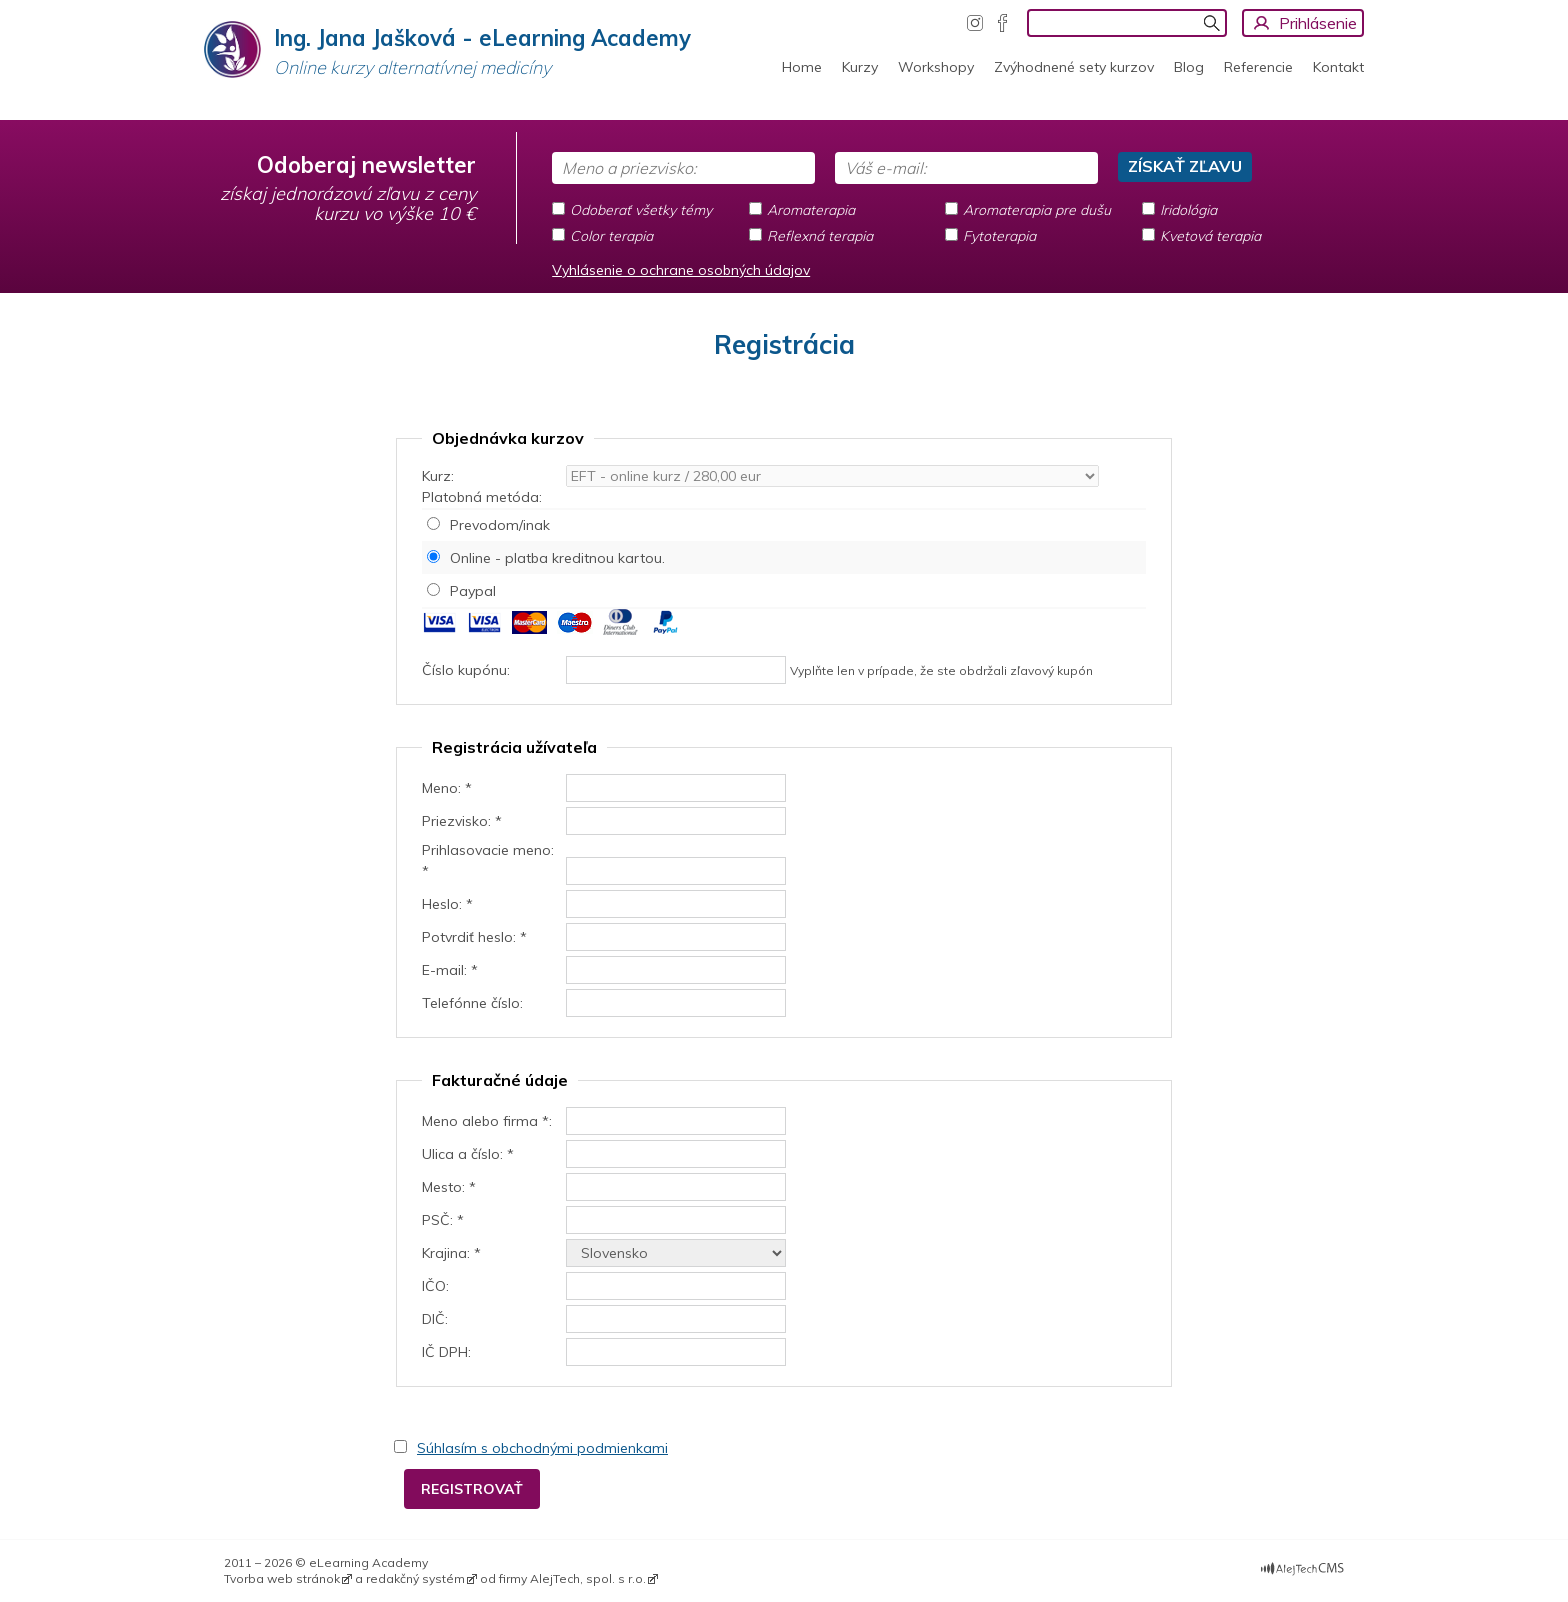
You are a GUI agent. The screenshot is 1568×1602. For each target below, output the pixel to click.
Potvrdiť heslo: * (474, 937)
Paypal (473, 591)
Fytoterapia (999, 236)
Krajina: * (451, 1253)
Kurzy (860, 67)
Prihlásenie (1318, 23)
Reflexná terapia (820, 236)
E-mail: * (450, 970)
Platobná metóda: (482, 497)
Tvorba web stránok (282, 1578)
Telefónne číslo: (472, 1003)
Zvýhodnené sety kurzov (1074, 67)
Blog (1189, 67)
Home (802, 67)
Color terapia (611, 236)
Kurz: (438, 476)
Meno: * (447, 788)
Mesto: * (449, 1187)
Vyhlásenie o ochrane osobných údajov (681, 270)
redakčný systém (415, 1578)
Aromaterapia (811, 210)
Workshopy (936, 67)
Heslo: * (447, 904)
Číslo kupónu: (466, 670)
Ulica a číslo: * (468, 1154)
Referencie (1258, 67)
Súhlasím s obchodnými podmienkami (542, 1448)
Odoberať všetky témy (641, 210)
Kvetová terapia (1210, 236)
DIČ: (435, 1319)
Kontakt (1338, 67)
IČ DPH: (446, 1352)
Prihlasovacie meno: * (488, 860)
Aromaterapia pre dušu (1037, 210)
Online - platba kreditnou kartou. (557, 558)
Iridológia (1188, 210)
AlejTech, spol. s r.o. (588, 1578)
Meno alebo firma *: (487, 1121)
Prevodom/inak (500, 525)
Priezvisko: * (462, 821)
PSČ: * (443, 1220)
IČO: (435, 1286)
